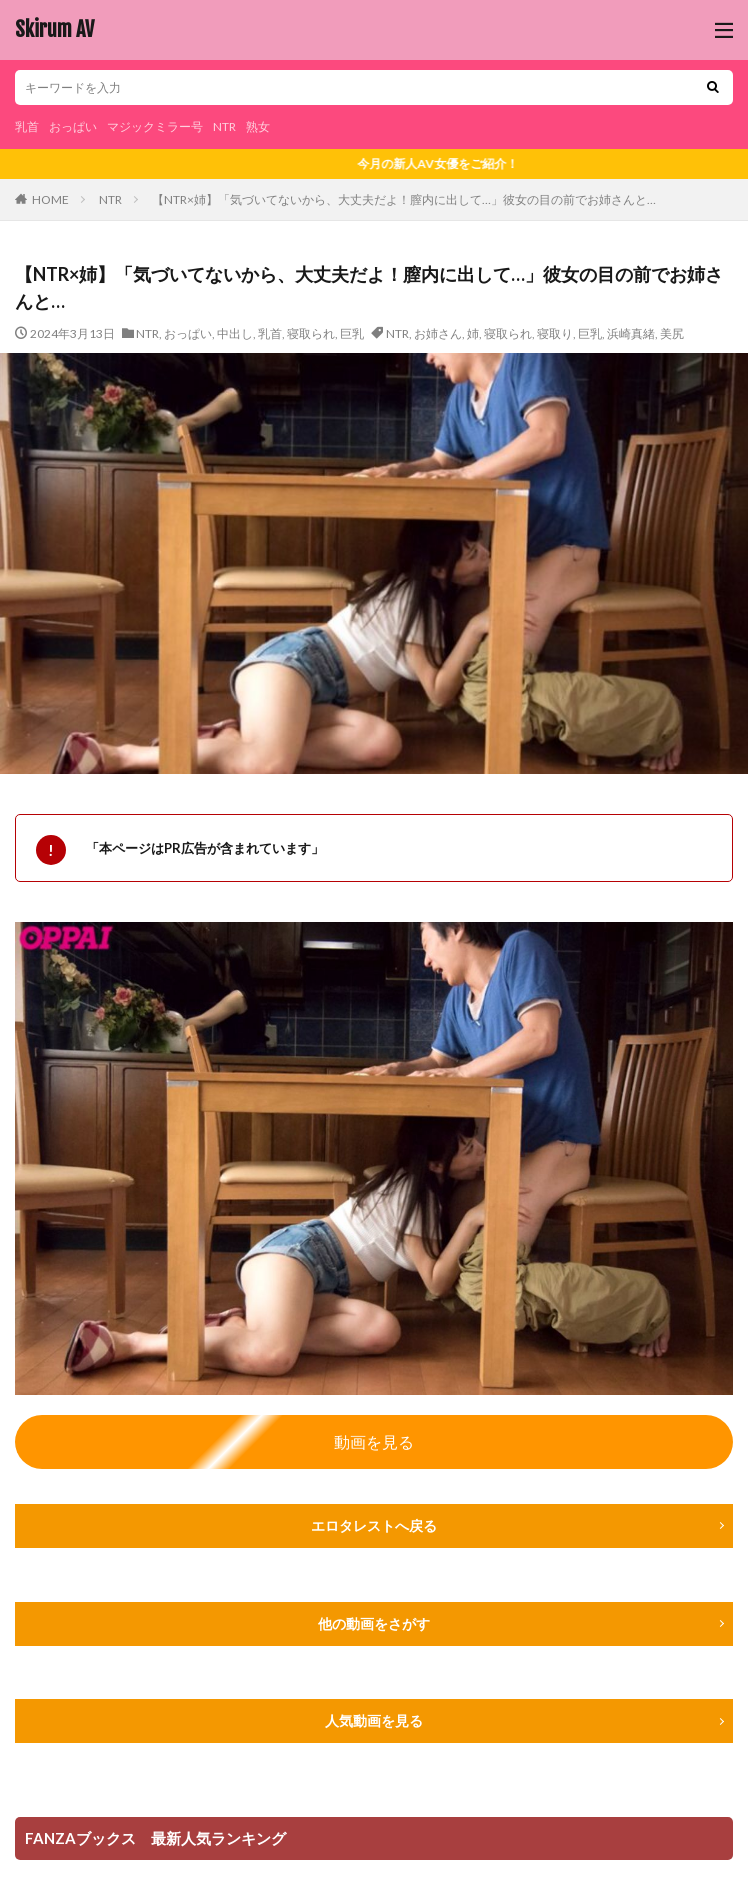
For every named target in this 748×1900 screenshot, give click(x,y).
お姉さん (438, 333)
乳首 (27, 126)
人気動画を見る (374, 1720)
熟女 (258, 126)
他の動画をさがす (374, 1623)
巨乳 (352, 333)
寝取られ (311, 333)
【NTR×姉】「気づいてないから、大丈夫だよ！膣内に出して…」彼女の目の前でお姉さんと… (404, 199)
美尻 (672, 333)
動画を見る (374, 1441)
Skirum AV (54, 30)
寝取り (555, 333)
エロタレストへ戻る (374, 1525)
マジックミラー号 (155, 126)
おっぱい (73, 126)
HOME (50, 199)
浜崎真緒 (631, 333)
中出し (235, 333)
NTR (224, 126)
